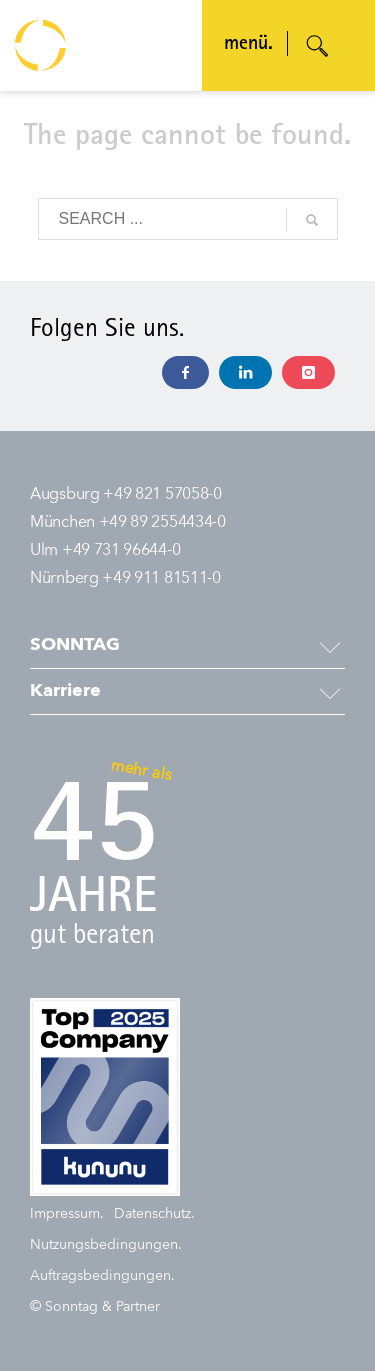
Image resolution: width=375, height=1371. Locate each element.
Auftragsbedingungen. (102, 1276)
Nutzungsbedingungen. (106, 1245)
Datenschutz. (154, 1214)
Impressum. (67, 1214)
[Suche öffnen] (318, 46)
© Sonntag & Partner (95, 1307)
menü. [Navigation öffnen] (248, 45)
